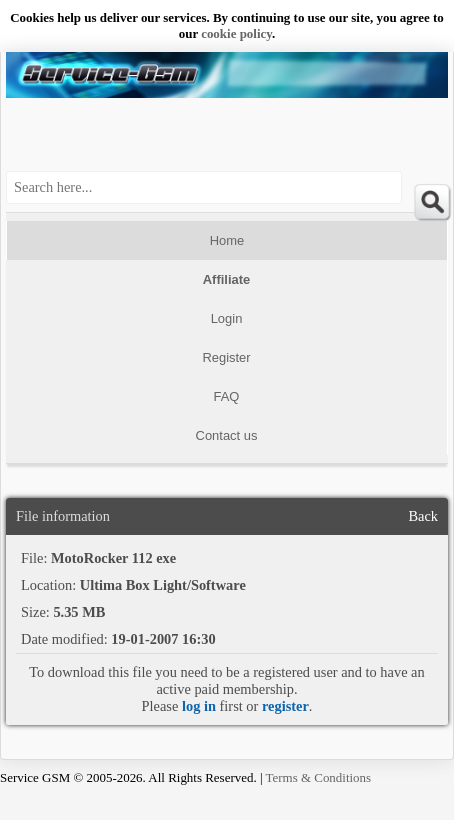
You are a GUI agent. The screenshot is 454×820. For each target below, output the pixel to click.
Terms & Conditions (319, 777)
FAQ (227, 396)
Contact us (227, 435)
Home (227, 240)
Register (226, 357)
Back (423, 516)
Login (227, 318)
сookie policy (236, 33)
